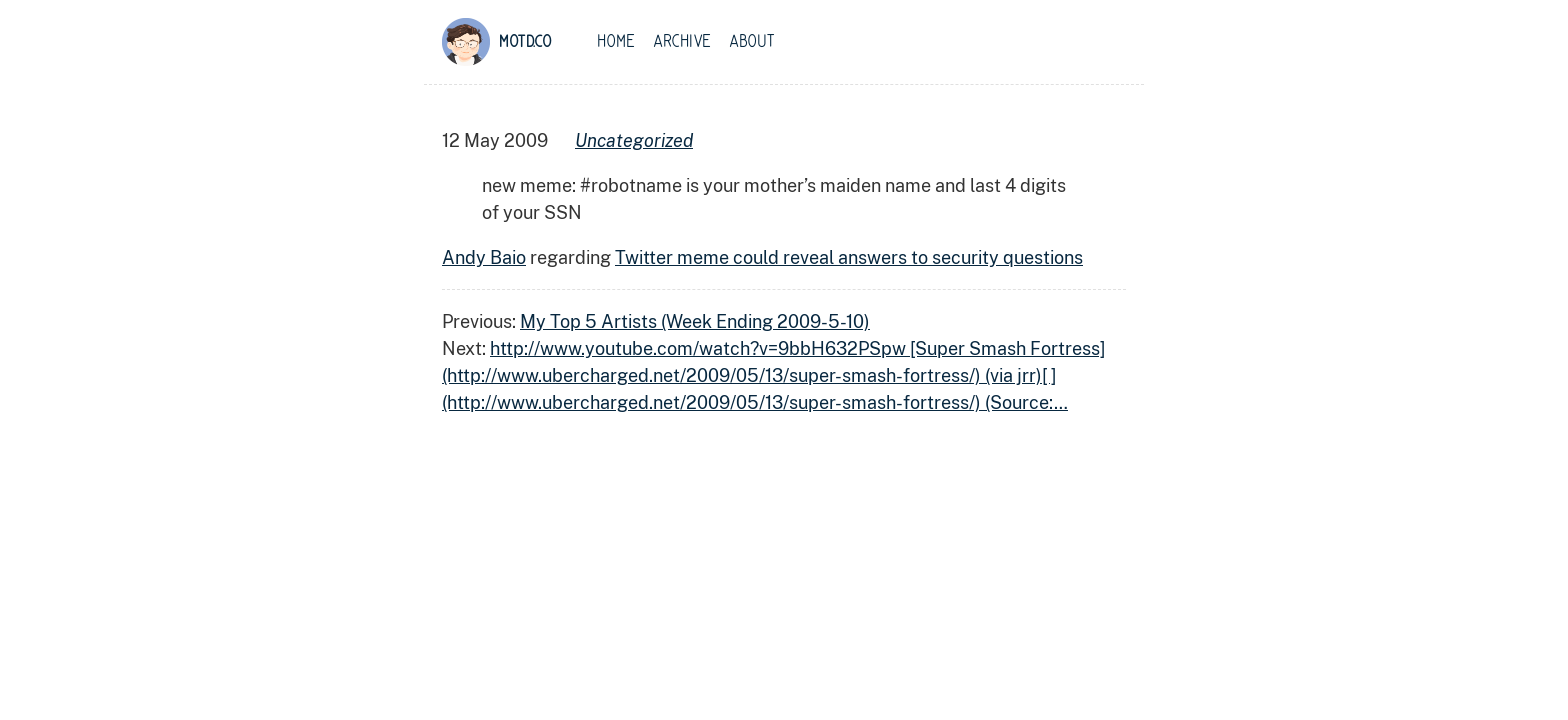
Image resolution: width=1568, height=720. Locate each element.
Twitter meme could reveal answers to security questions (849, 257)
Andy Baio (484, 257)
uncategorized (634, 140)
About (752, 42)
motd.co (525, 42)
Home (616, 42)
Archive (682, 42)
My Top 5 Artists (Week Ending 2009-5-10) (695, 321)
